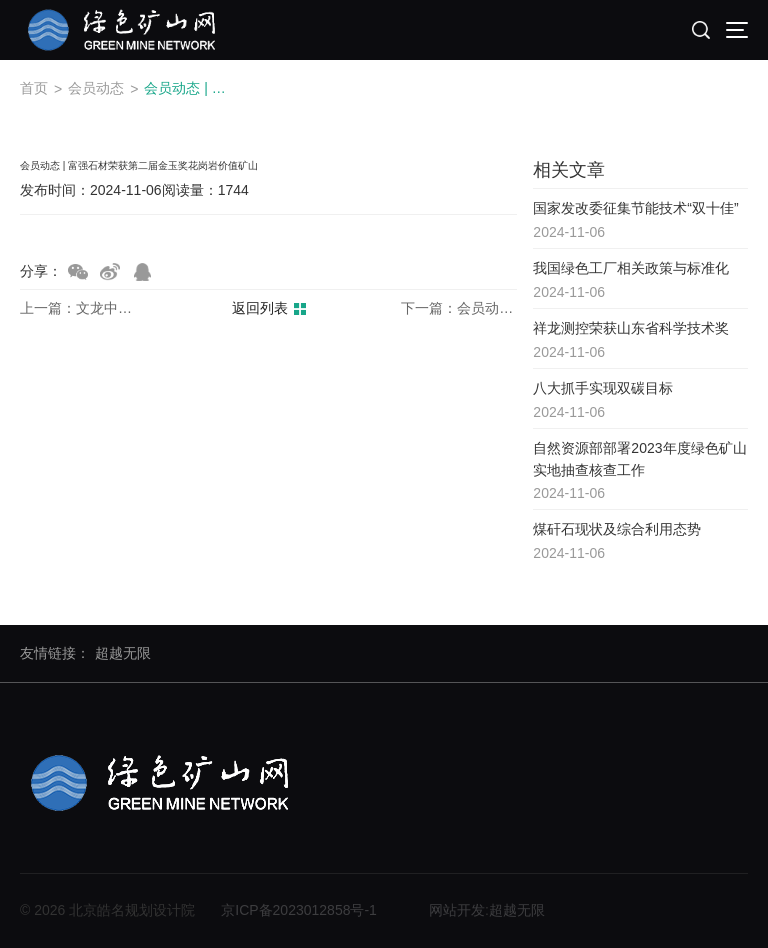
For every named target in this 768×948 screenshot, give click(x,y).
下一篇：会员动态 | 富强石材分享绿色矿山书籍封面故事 (459, 309)
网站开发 (457, 910)
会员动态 (96, 88)
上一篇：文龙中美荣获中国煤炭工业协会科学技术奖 (78, 309)
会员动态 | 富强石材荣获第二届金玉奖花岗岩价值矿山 (190, 88)
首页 (34, 88)
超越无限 (123, 653)
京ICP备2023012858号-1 (299, 910)
